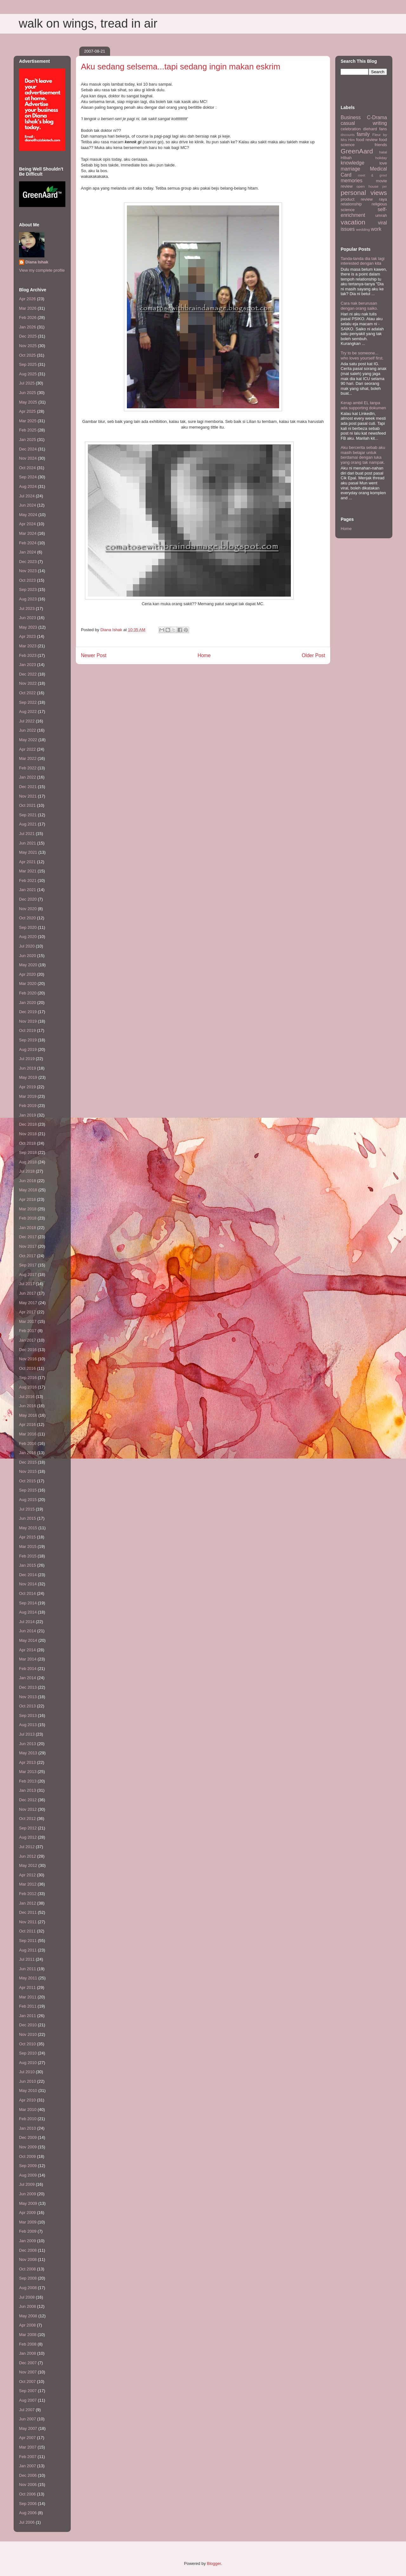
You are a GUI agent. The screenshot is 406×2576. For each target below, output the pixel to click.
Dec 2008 (28, 2250)
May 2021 (28, 852)
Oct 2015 (27, 1481)
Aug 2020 (28, 936)
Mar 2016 (27, 1434)
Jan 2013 (27, 1790)
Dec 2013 (28, 1687)
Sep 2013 (28, 1715)
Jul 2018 (27, 1171)
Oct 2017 (27, 1255)
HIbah (346, 157)
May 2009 (28, 2203)
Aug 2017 (28, 1274)
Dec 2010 (28, 2025)
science (348, 209)
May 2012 (28, 1865)
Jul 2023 (27, 608)
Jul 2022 (27, 721)
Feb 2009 (27, 2231)
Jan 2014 (27, 1677)
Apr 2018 (27, 1199)
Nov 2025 (28, 345)
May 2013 (28, 1753)
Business (351, 117)
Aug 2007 (28, 2400)
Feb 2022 (27, 768)
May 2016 (28, 1415)
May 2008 (28, 2316)
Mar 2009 (27, 2222)
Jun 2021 (27, 843)
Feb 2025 (27, 430)
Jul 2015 (27, 1509)
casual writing (364, 123)
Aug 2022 (28, 711)
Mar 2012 (27, 1884)
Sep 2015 (28, 1490)
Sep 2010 (28, 2053)
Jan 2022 (27, 777)
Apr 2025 (27, 411)
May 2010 (28, 2090)
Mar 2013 (27, 1771)
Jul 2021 (27, 833)
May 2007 (28, 2428)
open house (368, 186)
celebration (351, 128)
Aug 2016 (28, 1387)
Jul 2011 (27, 1959)
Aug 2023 (28, 599)
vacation (353, 222)
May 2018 (28, 1190)
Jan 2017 (27, 1340)
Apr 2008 (27, 2325)
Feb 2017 (27, 1330)
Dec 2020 (28, 899)
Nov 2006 (28, 2484)
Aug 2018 (28, 1162)
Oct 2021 (27, 805)
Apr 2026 (27, 298)
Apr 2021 (27, 861)
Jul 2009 (27, 2184)
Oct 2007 (27, 2381)
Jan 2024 (27, 552)
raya (383, 199)
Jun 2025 (27, 392)
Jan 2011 (27, 2015)
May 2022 (28, 739)
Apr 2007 (27, 2437)
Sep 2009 (28, 2165)
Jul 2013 (27, 1734)
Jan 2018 (27, 1227)
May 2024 (28, 514)
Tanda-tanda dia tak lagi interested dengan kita (362, 261)
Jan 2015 (27, 1565)
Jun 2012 (27, 1856)
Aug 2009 (28, 2175)
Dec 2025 (28, 336)
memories (351, 180)
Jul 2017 (27, 1283)
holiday (381, 158)
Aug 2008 (28, 2287)
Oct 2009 (27, 2156)
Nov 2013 (28, 1696)
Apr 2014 (27, 1649)
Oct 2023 (27, 580)
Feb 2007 (27, 2456)
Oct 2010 (27, 2044)
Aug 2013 (28, 1724)
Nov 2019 (28, 1021)
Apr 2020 (27, 974)
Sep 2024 (28, 477)
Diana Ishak (36, 262)
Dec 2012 (28, 1799)
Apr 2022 (27, 749)
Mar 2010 (27, 2109)
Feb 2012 (27, 1893)
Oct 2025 (27, 355)
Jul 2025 (27, 383)
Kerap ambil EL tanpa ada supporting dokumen (363, 405)
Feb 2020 (27, 993)
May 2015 (28, 1527)
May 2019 (28, 1077)
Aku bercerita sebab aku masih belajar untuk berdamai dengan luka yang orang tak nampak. (363, 455)
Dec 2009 (28, 2137)
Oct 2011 (27, 1931)
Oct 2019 (27, 1030)
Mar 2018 (27, 1209)
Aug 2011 (28, 1950)
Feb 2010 (27, 2118)
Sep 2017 (28, 1265)
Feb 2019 (27, 1105)
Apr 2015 (27, 1537)
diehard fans (375, 128)
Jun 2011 (27, 1968)
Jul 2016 (27, 1396)
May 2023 (28, 627)
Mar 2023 (27, 646)
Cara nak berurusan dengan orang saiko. (359, 306)
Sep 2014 (28, 1603)
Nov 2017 (28, 1246)
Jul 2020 (27, 946)
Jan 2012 (27, 1903)
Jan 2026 (27, 327)
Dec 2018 (28, 1124)
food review (366, 139)
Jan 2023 (27, 664)
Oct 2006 (27, 2494)
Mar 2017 (27, 1321)
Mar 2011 (27, 1997)
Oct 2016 (27, 1368)
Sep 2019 (28, 1040)
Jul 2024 (27, 496)
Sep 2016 (28, 1377)
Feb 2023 (27, 655)
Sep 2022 (28, 702)
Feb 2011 (27, 2006)
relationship (351, 204)
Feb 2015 (27, 1556)
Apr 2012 (27, 1875)
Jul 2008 (27, 2297)
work (376, 229)
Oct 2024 (27, 467)
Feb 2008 (27, 2344)
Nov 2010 (28, 2034)
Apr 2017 (27, 1312)
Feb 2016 (27, 1443)
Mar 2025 (27, 420)
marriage (350, 169)
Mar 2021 (27, 871)
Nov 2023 (28, 570)
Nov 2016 (28, 1358)
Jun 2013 (27, 1743)
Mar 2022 (27, 758)
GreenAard (357, 151)
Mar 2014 (27, 1659)
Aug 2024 (28, 486)
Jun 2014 (27, 1630)
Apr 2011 (27, 1987)
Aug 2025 (28, 374)
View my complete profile (42, 270)
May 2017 (28, 1302)
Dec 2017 (28, 1236)
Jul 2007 (27, 2409)
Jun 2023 (27, 617)
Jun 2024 (27, 505)
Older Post (313, 655)
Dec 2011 (28, 1912)
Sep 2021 (28, 814)
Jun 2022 (27, 730)
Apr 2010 (27, 2100)
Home (204, 655)
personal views (364, 192)
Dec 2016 (28, 1349)
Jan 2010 (27, 2128)
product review (357, 199)
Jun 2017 (27, 1293)
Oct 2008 (27, 2269)
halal (383, 152)
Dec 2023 (28, 561)
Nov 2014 (28, 1584)
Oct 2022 (27, 692)
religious (379, 204)
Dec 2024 (28, 449)
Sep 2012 (28, 1828)
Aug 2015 (28, 1499)
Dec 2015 (28, 1462)
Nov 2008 (28, 2259)
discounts (348, 135)
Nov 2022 (28, 683)
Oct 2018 (27, 1143)
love (383, 163)
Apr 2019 (27, 1086)
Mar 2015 (27, 1546)
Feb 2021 (27, 880)
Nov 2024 (28, 458)
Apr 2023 (27, 636)
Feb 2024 (27, 542)
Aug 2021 (28, 824)
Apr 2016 (27, 1424)
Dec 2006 (28, 2475)
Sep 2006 (28, 2503)
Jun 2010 (27, 2081)
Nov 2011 (28, 1921)
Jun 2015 (27, 1518)
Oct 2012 (27, 1818)
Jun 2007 (27, 2419)
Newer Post (94, 655)
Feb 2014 (27, 1668)
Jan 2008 (27, 2353)
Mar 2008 (27, 2334)
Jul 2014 (27, 1621)
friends (381, 144)
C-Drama (377, 117)
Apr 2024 (27, 523)
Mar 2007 (27, 2447)
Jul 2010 (27, 2071)
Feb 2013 (27, 1781)
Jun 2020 (27, 955)
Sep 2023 (28, 589)
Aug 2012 (28, 1837)
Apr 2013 (27, 1762)
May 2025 (28, 402)
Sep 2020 (28, 927)
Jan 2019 (27, 1115)
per (384, 186)
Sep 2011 (28, 1940)
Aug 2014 (28, 1612)
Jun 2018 (27, 1180)
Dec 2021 (28, 786)
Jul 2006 (27, 2522)
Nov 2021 (28, 796)
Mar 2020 (27, 983)
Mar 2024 (27, 533)
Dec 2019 (28, 1011)
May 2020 (28, 964)
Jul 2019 (27, 1058)
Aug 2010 (28, 2062)
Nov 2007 (28, 2372)
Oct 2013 (27, 1706)
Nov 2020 (28, 908)
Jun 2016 (27, 1405)
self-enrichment (364, 212)
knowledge (352, 162)
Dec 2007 (28, 2362)
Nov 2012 (28, 1809)
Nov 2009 (28, 2147)
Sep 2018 (28, 1152)
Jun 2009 (27, 2193)
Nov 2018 (28, 1133)
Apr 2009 (27, 2212)
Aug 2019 (28, 1049)
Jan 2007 (27, 2465)
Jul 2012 (27, 1846)
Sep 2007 (28, 2390)
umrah (381, 215)
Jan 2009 (27, 2240)
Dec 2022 (28, 674)
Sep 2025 (28, 364)
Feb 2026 (27, 317)
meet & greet (372, 175)
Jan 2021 (27, 889)
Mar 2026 (27, 308)
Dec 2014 (28, 1574)
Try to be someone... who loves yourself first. (362, 355)
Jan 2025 (27, 439)
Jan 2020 (27, 1002)
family (363, 134)
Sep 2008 (28, 2278)
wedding (363, 229)
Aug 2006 (28, 2512)
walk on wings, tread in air (88, 23)
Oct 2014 (27, 1593)
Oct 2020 (27, 918)
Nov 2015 (28, 1471)
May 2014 (28, 1640)
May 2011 (28, 1978)
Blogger (214, 2563)
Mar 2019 (27, 1096)
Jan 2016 (27, 1452)
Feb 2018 (27, 1218)
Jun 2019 (27, 1068)
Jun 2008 (27, 2306)
